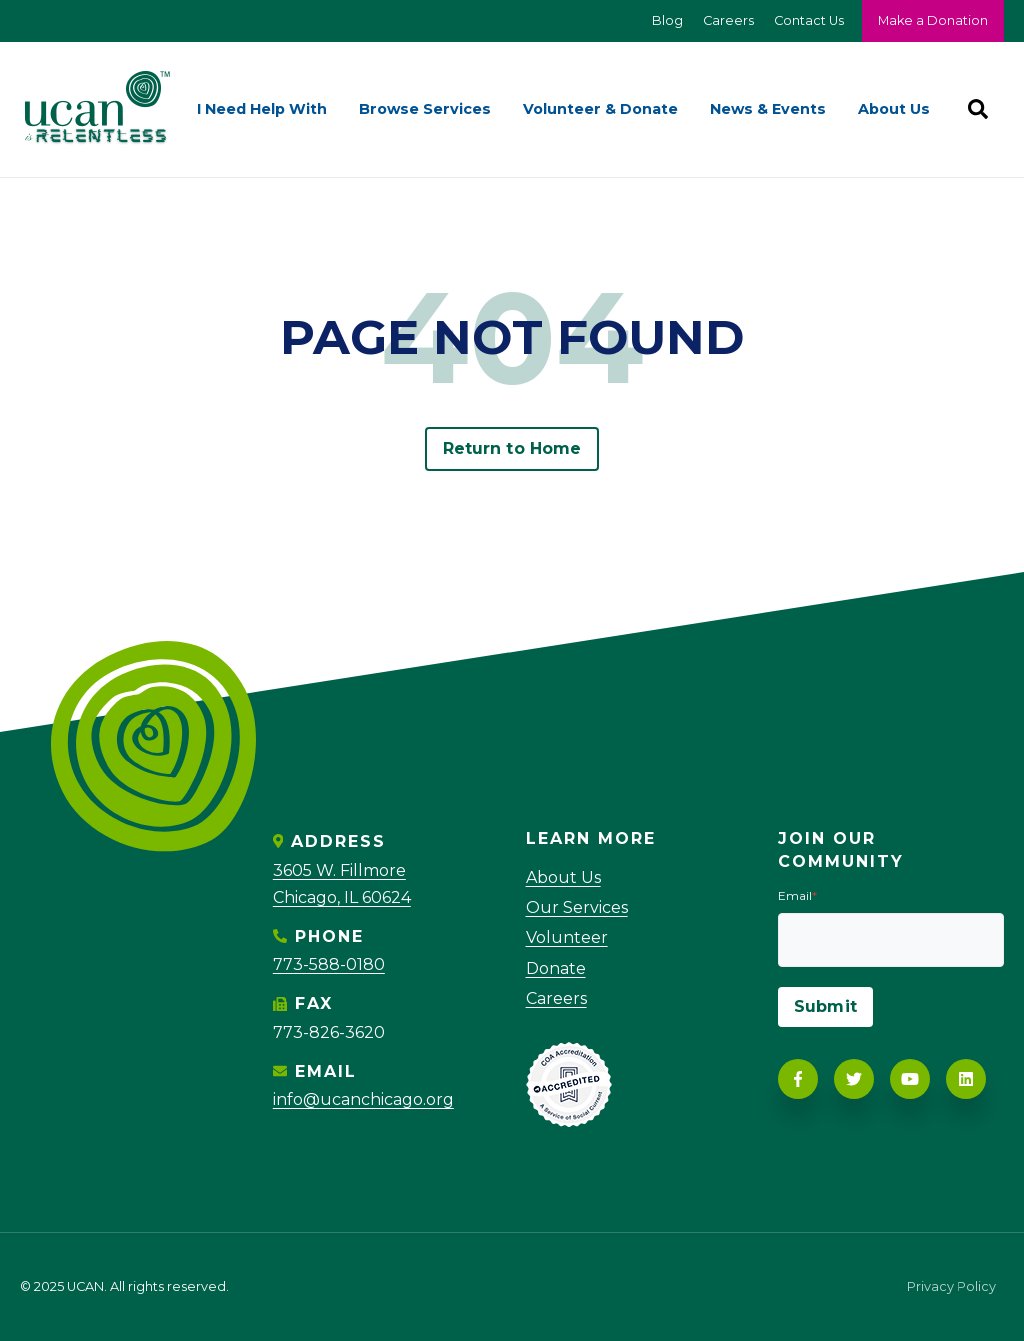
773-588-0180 (329, 964)
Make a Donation (933, 20)
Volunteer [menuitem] (567, 937)
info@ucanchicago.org (363, 1099)
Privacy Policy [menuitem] (951, 1287)
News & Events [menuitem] (768, 109)
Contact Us (809, 20)
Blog (667, 20)
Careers (728, 20)
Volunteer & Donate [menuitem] (600, 109)
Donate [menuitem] (556, 968)
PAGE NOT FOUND (512, 337)
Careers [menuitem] (556, 998)
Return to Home (512, 448)
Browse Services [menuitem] (425, 109)
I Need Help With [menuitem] (262, 109)
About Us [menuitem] (894, 109)
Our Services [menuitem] (577, 907)
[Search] (978, 109)
